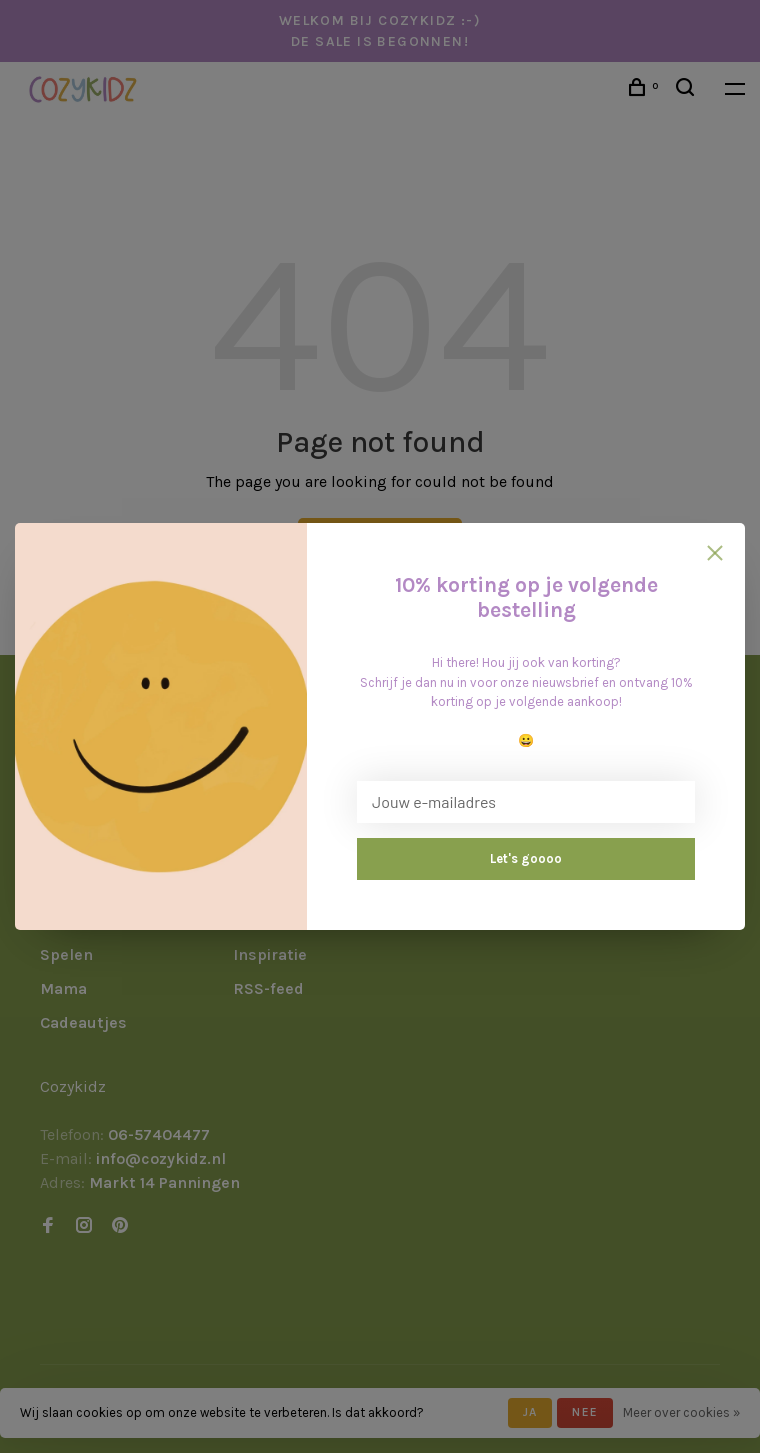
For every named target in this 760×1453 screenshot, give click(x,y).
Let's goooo (526, 858)
